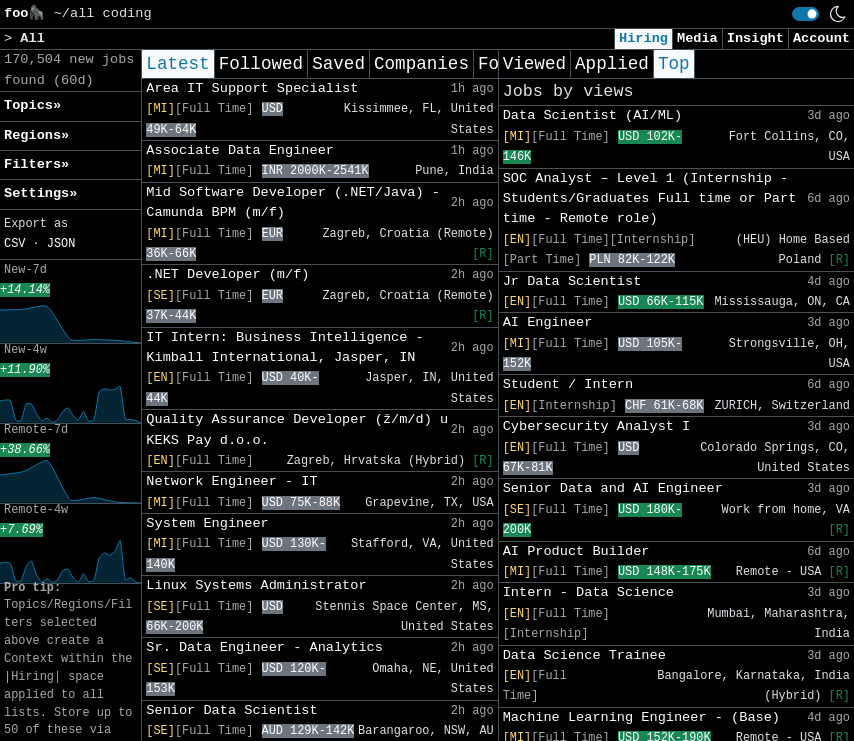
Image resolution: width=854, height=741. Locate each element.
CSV (14, 244)
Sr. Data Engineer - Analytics (264, 647)
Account (821, 38)
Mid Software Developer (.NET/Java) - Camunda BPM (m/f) (293, 202)
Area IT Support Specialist (252, 88)
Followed (261, 64)
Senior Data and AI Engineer (613, 488)
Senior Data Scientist (231, 710)
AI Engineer (548, 322)
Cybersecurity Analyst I (597, 426)
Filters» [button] (36, 164)
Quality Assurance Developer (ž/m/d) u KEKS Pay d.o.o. (297, 429)
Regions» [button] (36, 135)
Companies (421, 64)
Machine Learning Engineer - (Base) (641, 717)
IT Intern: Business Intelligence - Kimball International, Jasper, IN (284, 347)
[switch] (805, 14)
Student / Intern (568, 384)
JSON (61, 244)
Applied (612, 64)
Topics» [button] (32, 105)
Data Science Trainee (584, 655)
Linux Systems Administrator (256, 585)
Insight (755, 38)
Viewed (534, 64)
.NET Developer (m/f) (227, 274)
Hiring (643, 38)
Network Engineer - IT (231, 481)
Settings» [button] (40, 193)
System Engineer (207, 523)
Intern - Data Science (588, 592)
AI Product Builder (576, 551)
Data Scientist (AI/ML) (592, 115)
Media (697, 38)
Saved (338, 64)
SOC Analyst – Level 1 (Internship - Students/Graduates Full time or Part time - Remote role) (650, 199)
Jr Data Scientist (572, 281)
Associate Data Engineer (240, 150)
